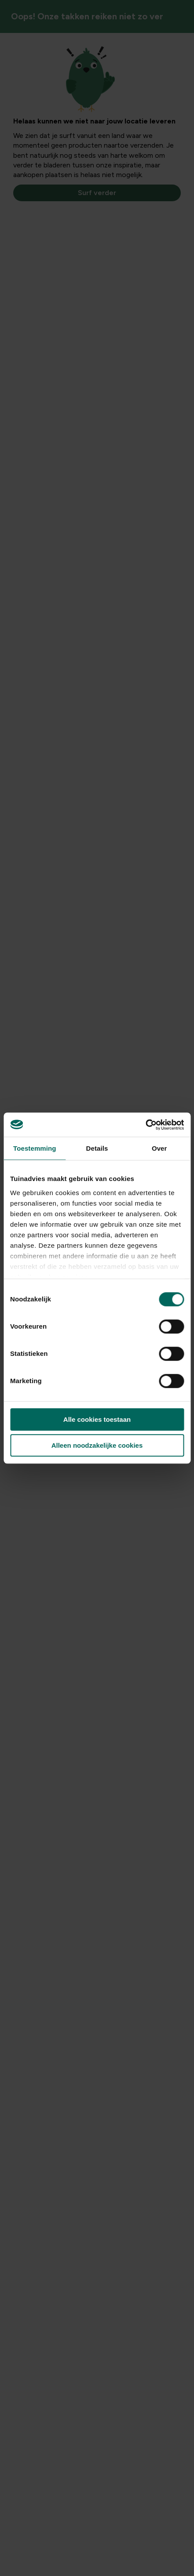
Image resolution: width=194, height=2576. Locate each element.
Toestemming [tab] (34, 1148)
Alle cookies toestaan (97, 1419)
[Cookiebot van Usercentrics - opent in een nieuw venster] (145, 1124)
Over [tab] (159, 1148)
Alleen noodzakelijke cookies (97, 1445)
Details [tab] (97, 1148)
